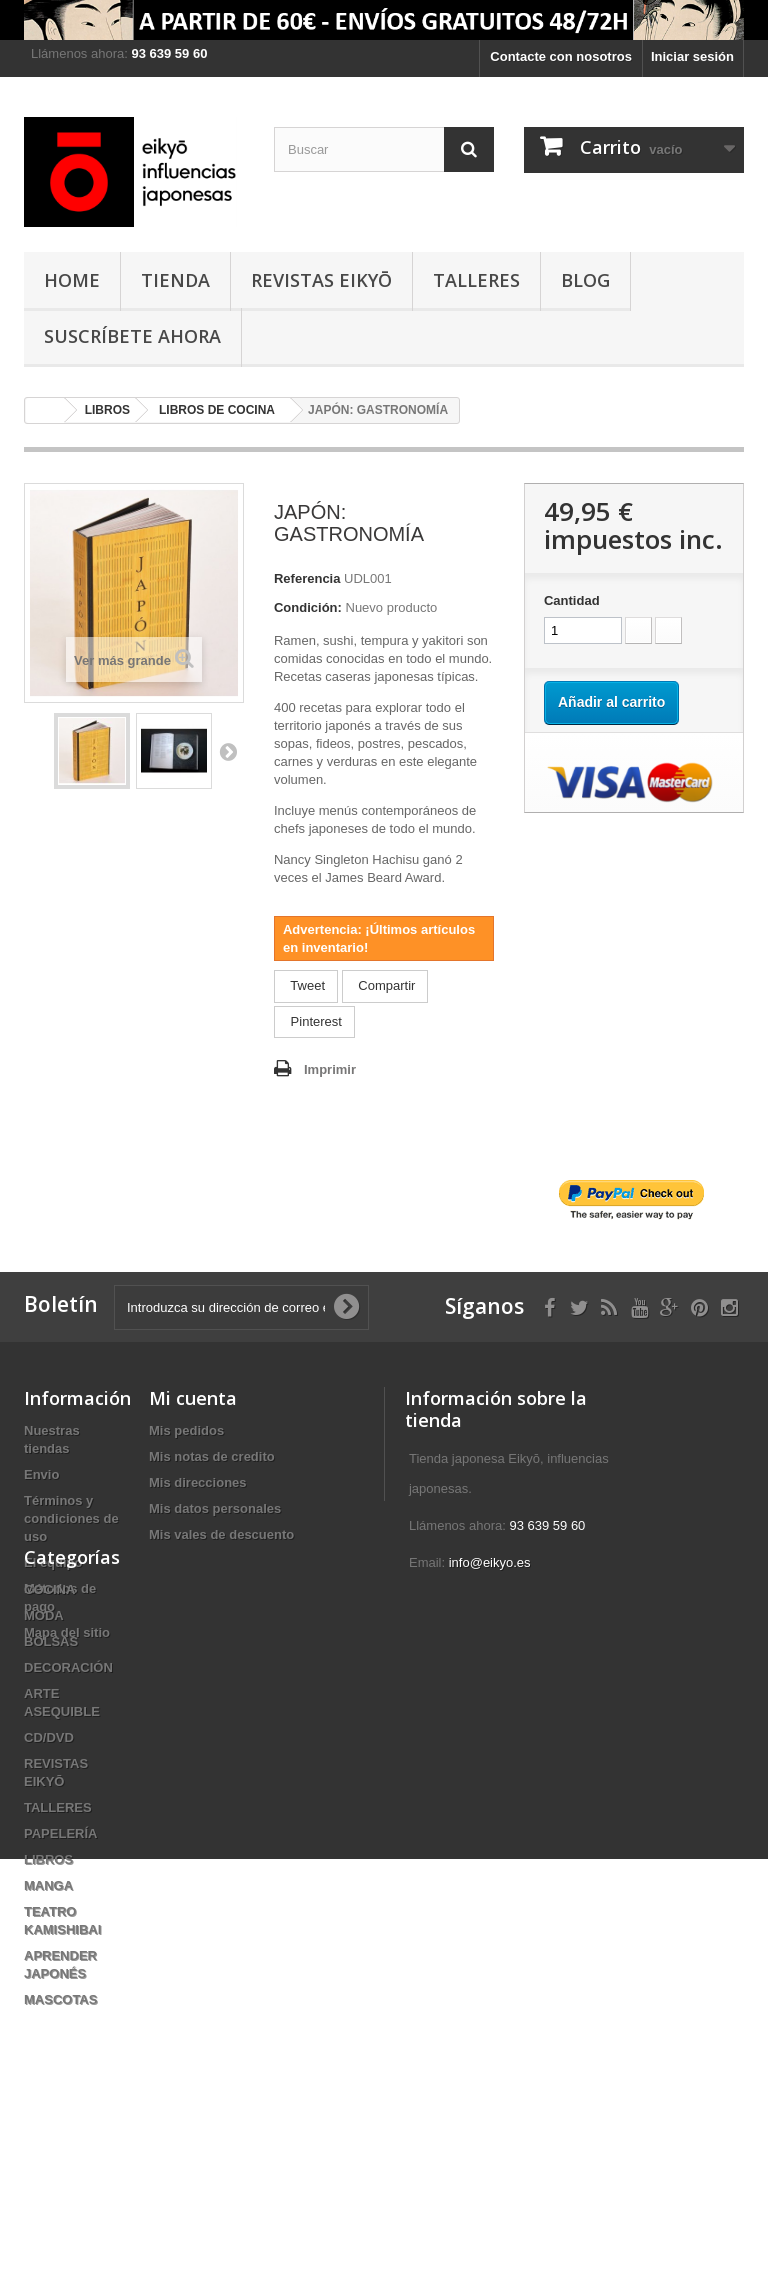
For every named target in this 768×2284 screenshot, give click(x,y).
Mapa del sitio (67, 1632)
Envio (41, 1474)
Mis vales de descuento (221, 1534)
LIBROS (48, 2017)
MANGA (48, 2043)
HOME (72, 280)
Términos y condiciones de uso (71, 1518)
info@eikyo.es (490, 1562)
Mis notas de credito (212, 1456)
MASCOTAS (60, 2157)
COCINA (49, 1747)
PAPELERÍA (60, 1991)
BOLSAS (51, 1799)
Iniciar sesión (692, 56)
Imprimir (330, 1069)
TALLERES (476, 280)
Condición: (308, 607)
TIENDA (175, 280)
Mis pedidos (186, 1430)
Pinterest (314, 1021)
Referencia (307, 578)
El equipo (53, 1562)
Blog (585, 280)
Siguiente (228, 751)
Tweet (306, 985)
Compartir (385, 985)
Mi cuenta (193, 1398)
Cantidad (572, 600)
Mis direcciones (198, 1482)
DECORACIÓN (68, 1825)
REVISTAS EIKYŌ (321, 280)
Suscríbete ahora (132, 336)
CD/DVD (49, 1895)
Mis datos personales (215, 1508)
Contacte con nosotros (561, 56)
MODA (44, 1773)
